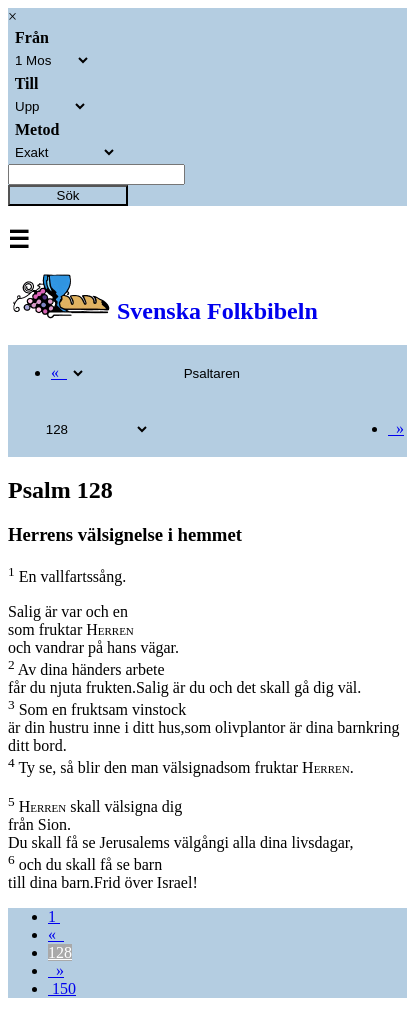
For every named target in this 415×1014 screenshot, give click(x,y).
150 (62, 988)
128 (60, 952)
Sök (68, 195)
